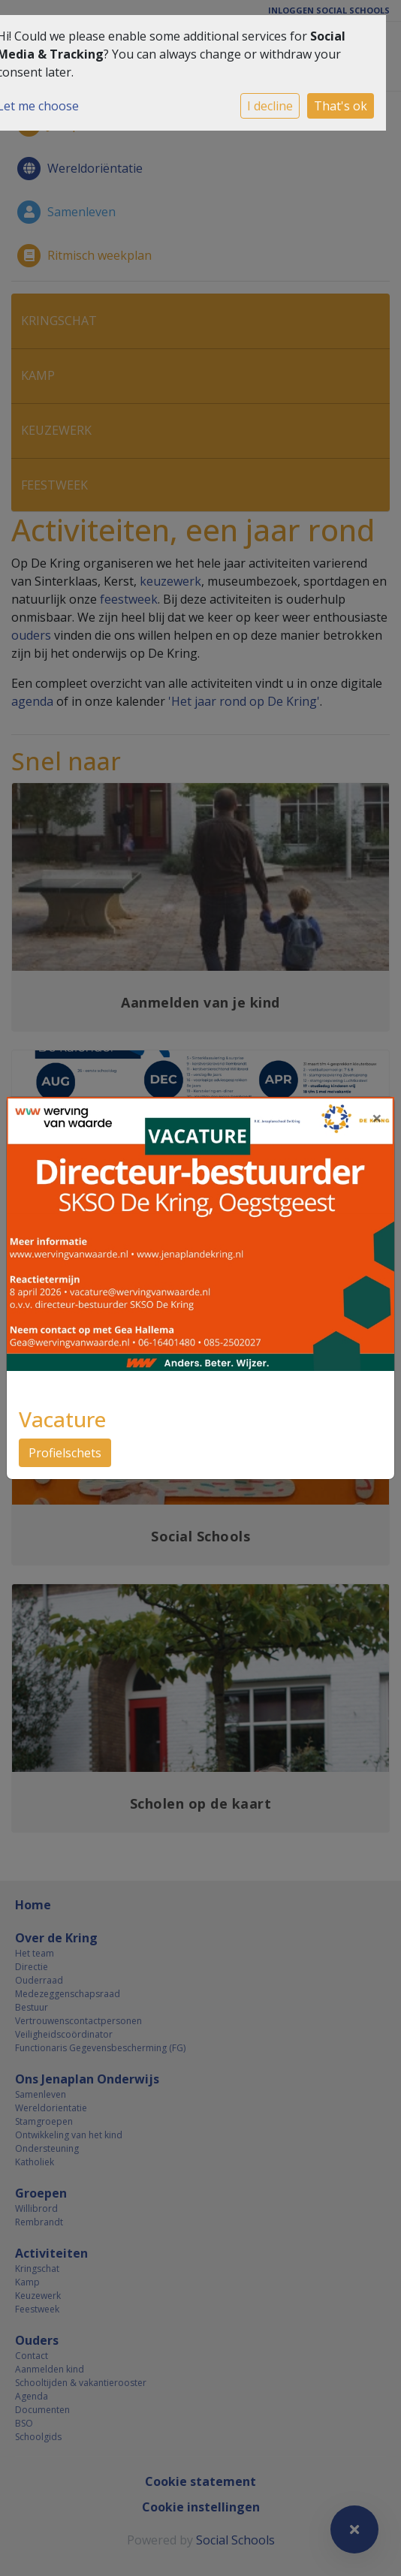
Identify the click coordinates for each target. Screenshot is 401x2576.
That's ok (340, 106)
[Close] (377, 1118)
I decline (270, 106)
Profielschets (65, 1453)
